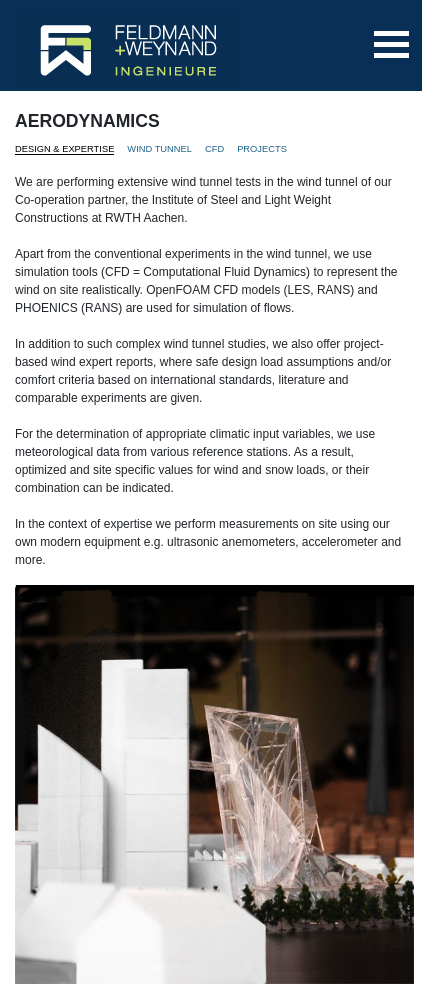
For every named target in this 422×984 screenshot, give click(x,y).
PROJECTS (262, 149)
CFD (214, 149)
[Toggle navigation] (391, 44)
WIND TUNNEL (159, 149)
